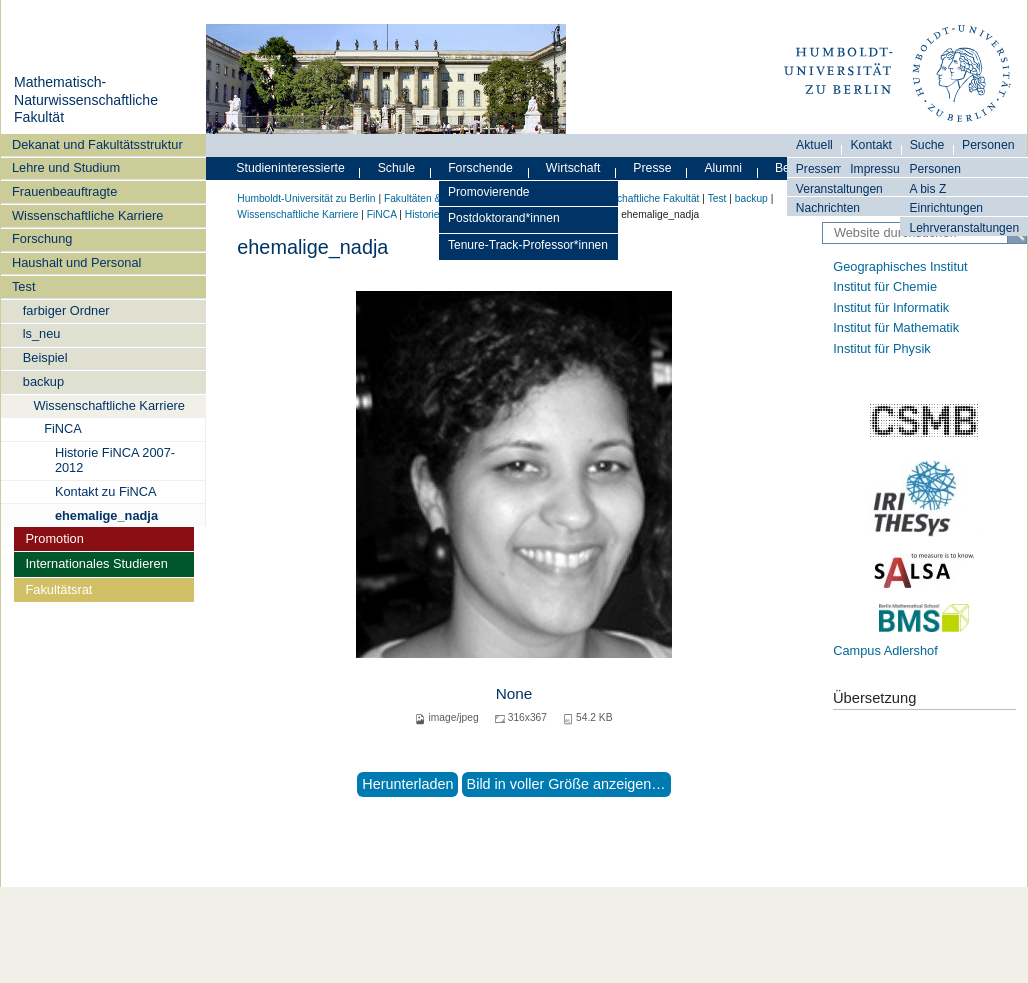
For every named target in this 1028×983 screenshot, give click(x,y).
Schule (397, 168)
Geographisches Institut (900, 266)
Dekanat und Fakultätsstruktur (97, 144)
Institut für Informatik (891, 307)
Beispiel (45, 357)
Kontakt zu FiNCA (106, 491)
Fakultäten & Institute (432, 198)
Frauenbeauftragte (64, 191)
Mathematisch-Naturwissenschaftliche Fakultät (86, 99)
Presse (652, 168)
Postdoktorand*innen (504, 218)
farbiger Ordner (66, 310)
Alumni (723, 168)
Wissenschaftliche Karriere (87, 215)
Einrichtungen (946, 208)
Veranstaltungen (839, 189)
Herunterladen (407, 784)
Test (23, 286)
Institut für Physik (881, 348)
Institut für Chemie (885, 286)
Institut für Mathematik (896, 327)
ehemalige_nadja (106, 515)
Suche (927, 145)
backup (43, 381)
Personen (935, 169)
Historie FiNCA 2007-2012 (115, 460)
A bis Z (927, 189)
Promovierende (489, 192)
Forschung (42, 238)
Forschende (480, 168)
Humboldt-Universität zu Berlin (306, 198)
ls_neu (42, 333)
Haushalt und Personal (76, 262)
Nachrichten (828, 208)
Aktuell (814, 145)
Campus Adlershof (885, 650)
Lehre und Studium (66, 167)
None (514, 693)
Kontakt (871, 145)
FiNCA (63, 428)
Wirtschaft (573, 168)
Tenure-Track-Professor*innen (528, 245)
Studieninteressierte (290, 168)
